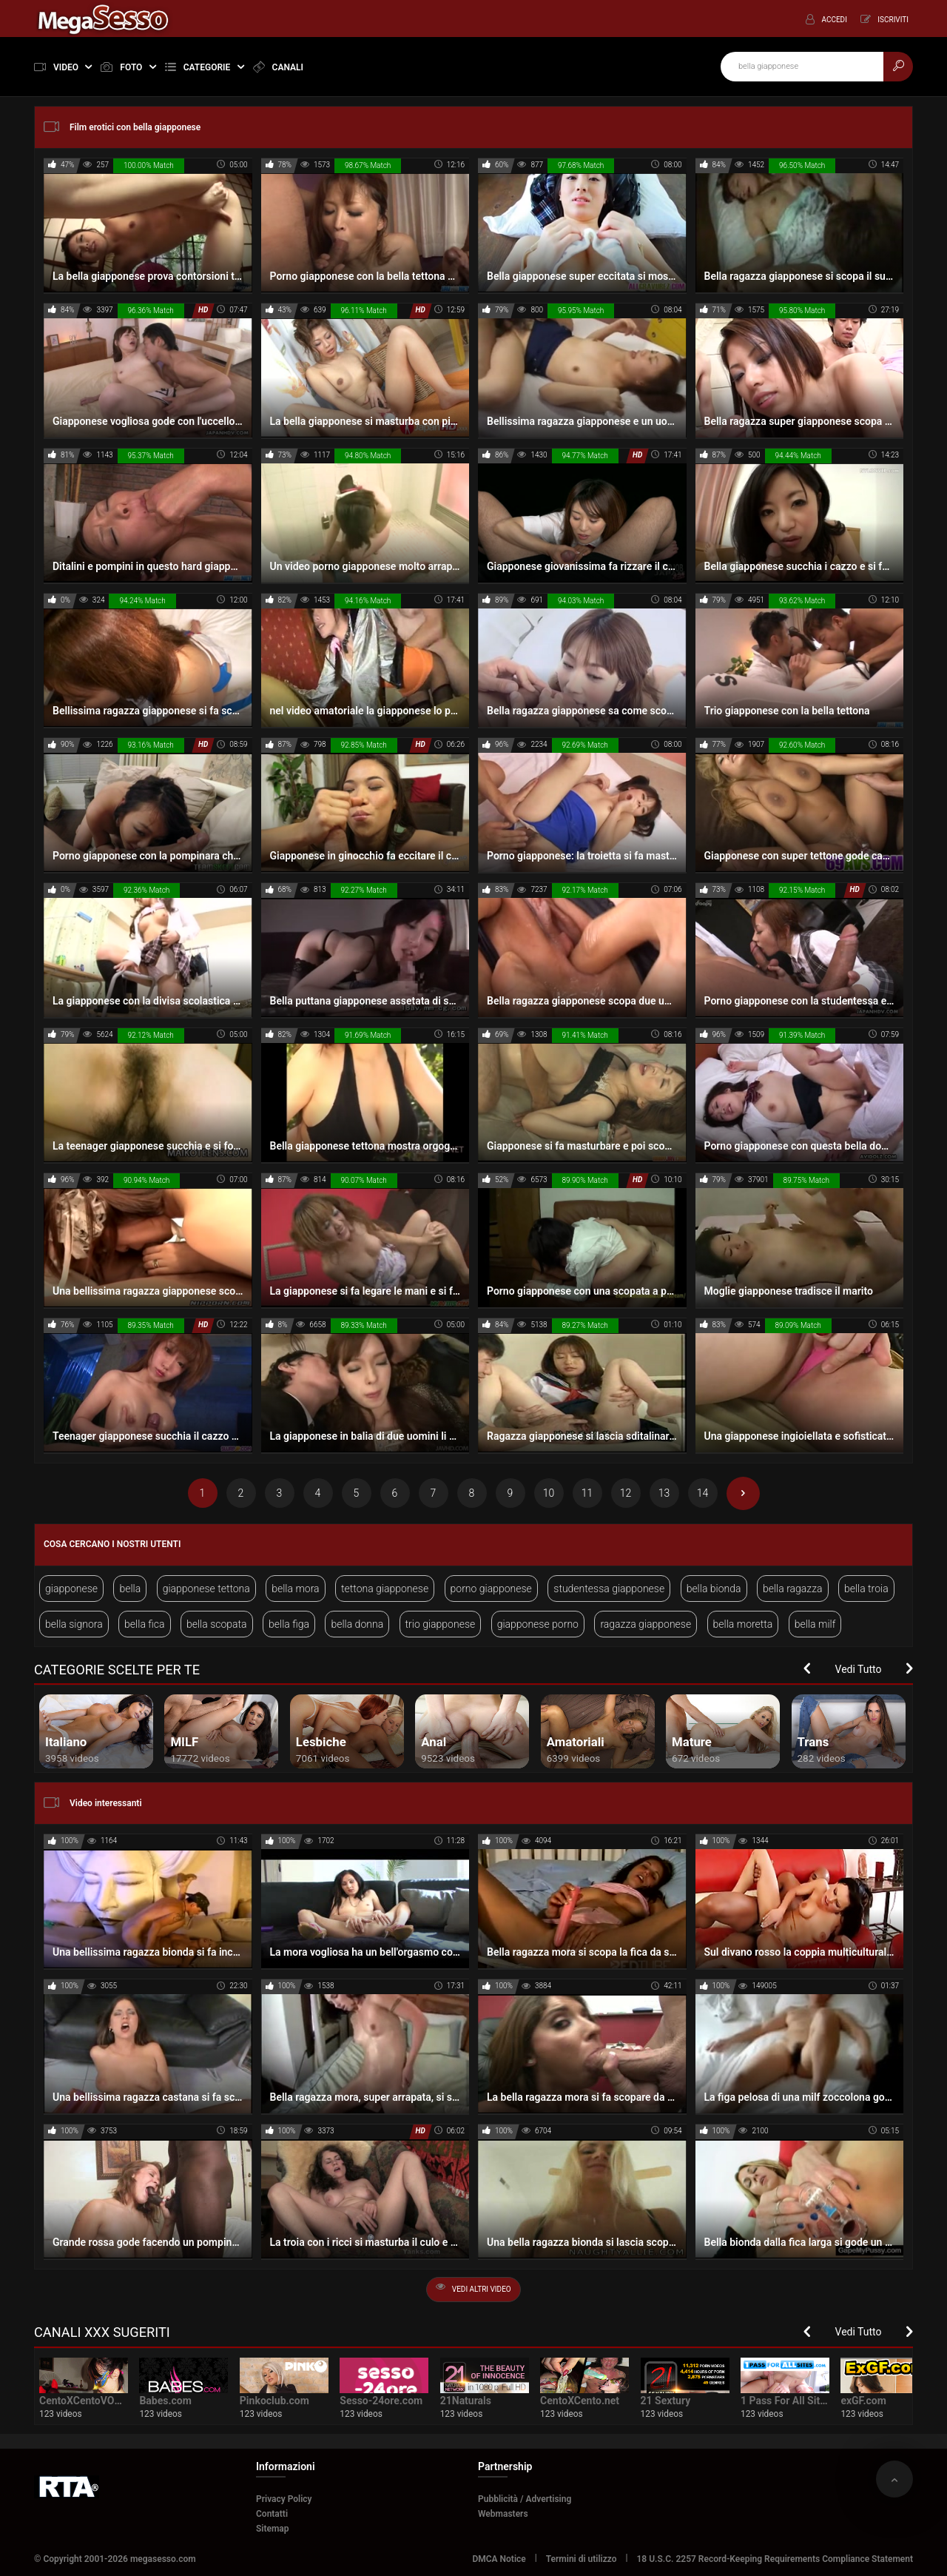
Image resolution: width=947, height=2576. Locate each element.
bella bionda (714, 1588)
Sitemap (272, 2528)
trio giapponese (440, 1624)
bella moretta (743, 1624)
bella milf (815, 1624)
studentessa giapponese (608, 1588)
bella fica (144, 1624)
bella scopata (216, 1624)
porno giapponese (491, 1588)
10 (549, 1493)
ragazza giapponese (645, 1624)
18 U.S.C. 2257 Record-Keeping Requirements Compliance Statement (775, 2559)
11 (587, 1493)
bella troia (866, 1588)
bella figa (289, 1624)
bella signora (74, 1624)
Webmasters (503, 2514)
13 (664, 1493)
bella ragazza (793, 1588)
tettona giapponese (384, 1588)
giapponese (71, 1588)
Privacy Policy (284, 2499)
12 (626, 1493)
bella (130, 1588)
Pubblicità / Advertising (524, 2499)
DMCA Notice (498, 2559)
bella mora (295, 1588)
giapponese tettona (206, 1588)
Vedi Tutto (858, 1669)
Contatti (272, 2514)
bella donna (357, 1624)
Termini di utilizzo (581, 2559)
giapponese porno (538, 1624)
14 (703, 1493)
